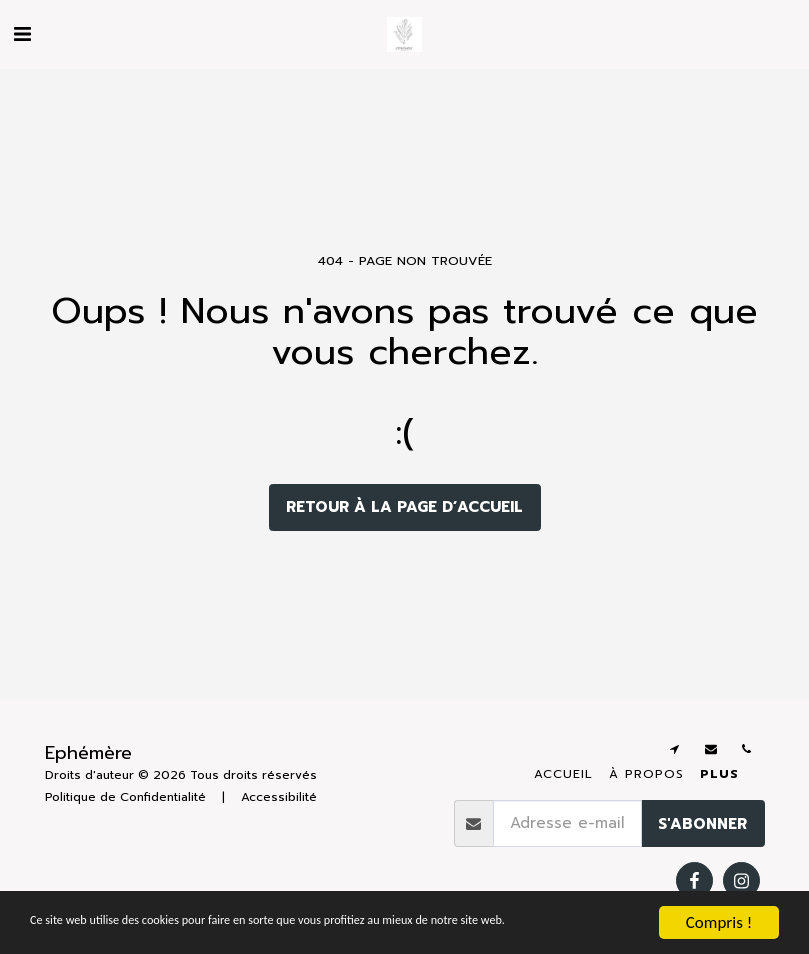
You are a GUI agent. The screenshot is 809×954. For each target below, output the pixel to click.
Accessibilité (279, 797)
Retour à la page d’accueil (404, 507)
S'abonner (702, 824)
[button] (22, 34)
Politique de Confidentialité (125, 797)
